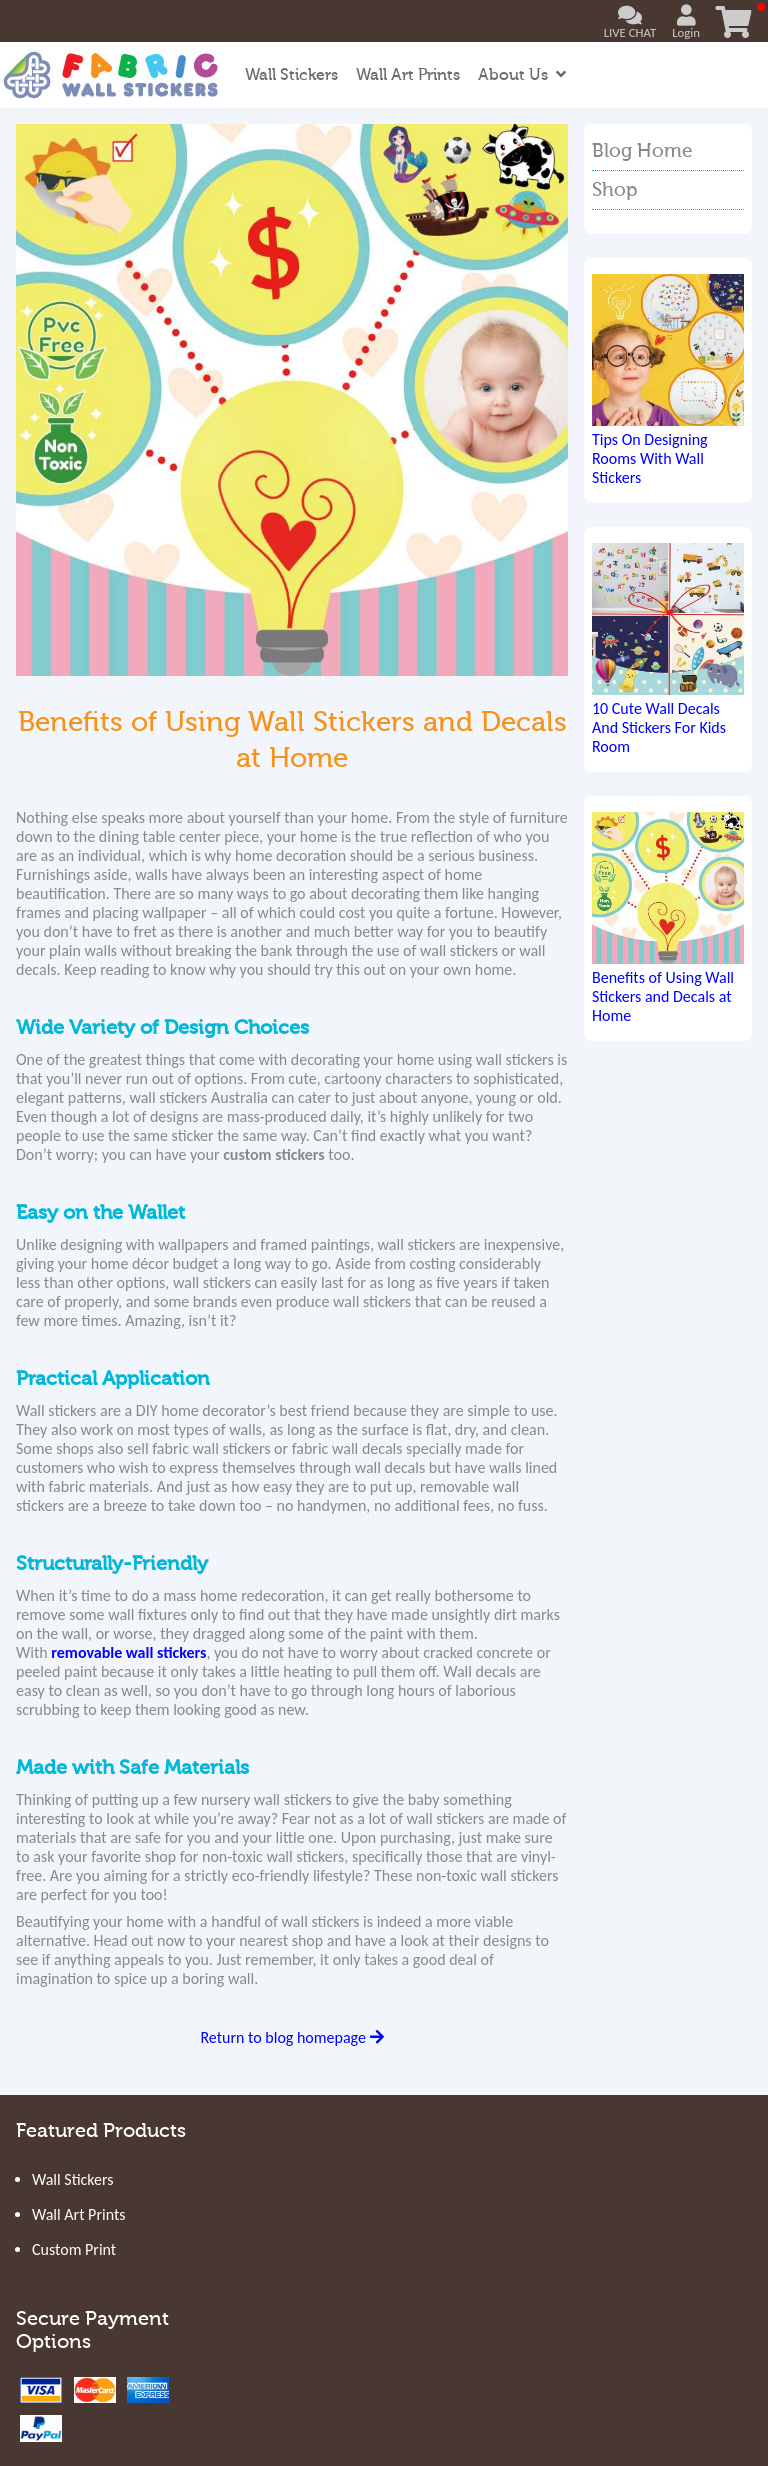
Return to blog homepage (291, 2037)
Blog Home (642, 151)
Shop (614, 190)
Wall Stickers (291, 75)
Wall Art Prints (408, 75)
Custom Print (74, 2249)
